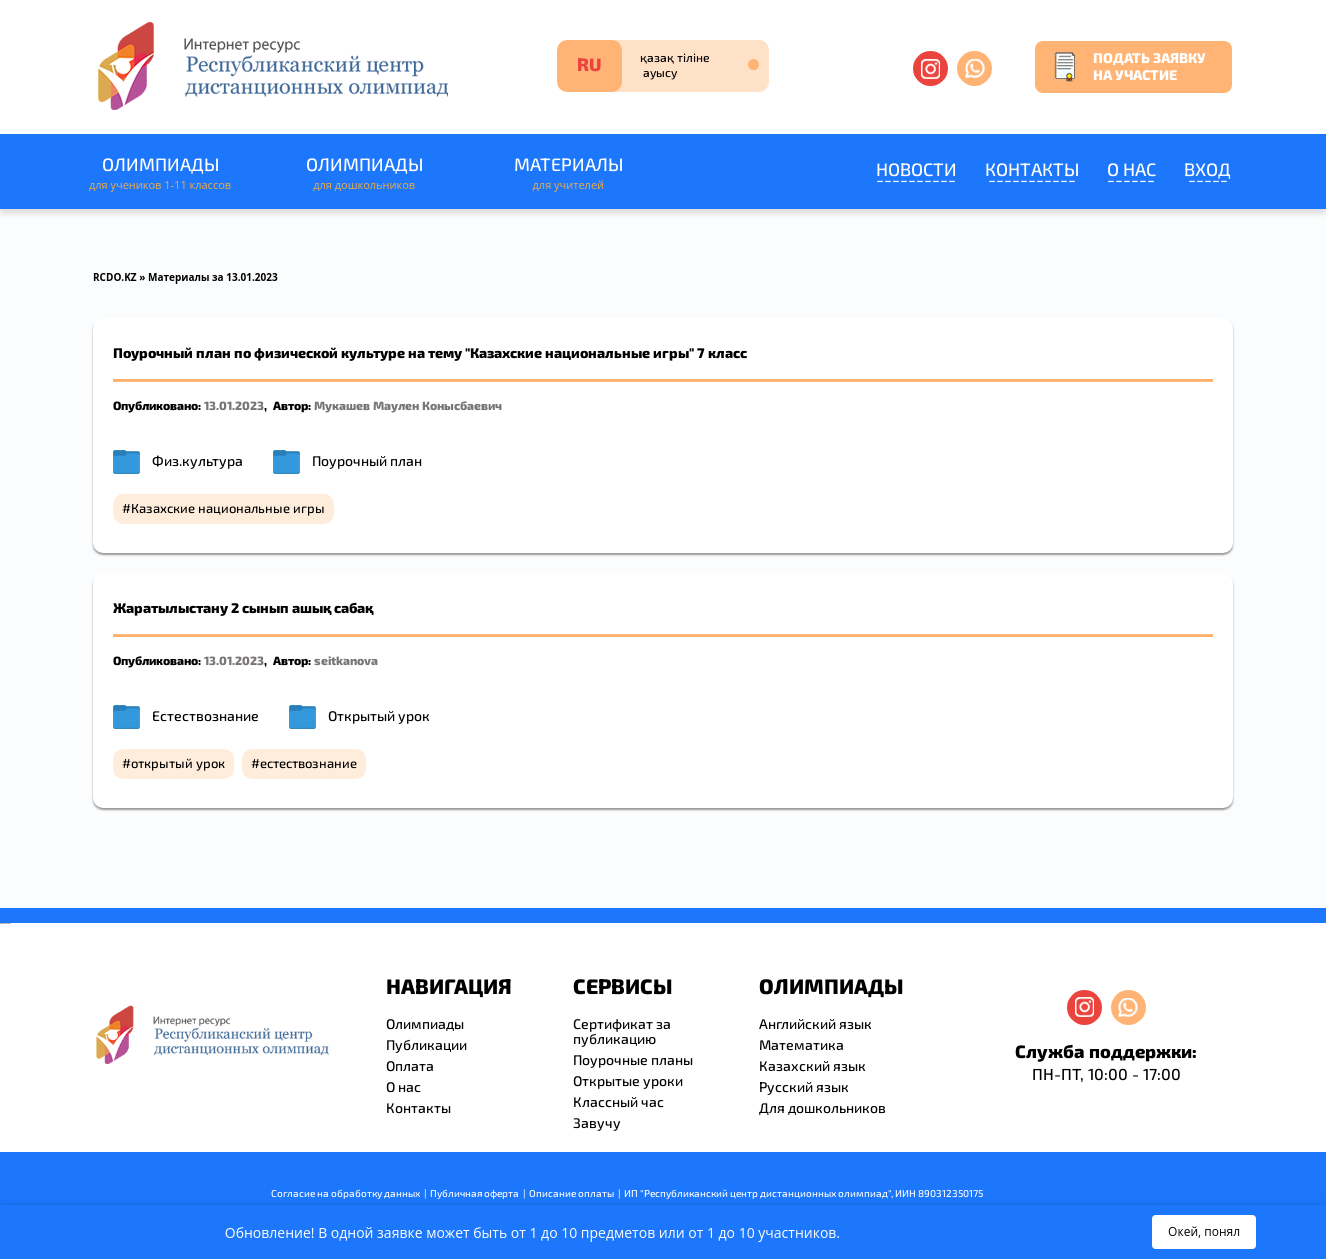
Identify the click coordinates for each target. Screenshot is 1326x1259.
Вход (1207, 169)
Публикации (426, 1044)
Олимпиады (160, 173)
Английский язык (815, 1023)
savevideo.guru (3, 923)
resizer (8, 923)
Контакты (1032, 169)
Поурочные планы (633, 1059)
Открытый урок (379, 715)
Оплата (410, 1065)
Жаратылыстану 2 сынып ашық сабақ (243, 607)
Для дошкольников (822, 1107)
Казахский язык (812, 1065)
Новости (916, 169)
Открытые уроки (628, 1080)
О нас (1131, 169)
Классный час (618, 1101)
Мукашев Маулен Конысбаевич (408, 405)
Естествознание (205, 715)
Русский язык (804, 1086)
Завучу (597, 1122)
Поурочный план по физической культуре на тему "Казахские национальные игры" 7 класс (430, 352)
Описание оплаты (571, 1193)
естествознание (308, 763)
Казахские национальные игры (228, 508)
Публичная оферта (474, 1193)
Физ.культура (197, 460)
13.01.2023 (234, 405)
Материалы (568, 173)
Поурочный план (367, 460)
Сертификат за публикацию (622, 1031)
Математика (801, 1044)
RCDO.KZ (115, 277)
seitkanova (346, 660)
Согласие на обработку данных (345, 1193)
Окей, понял (1204, 1231)
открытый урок (178, 763)
